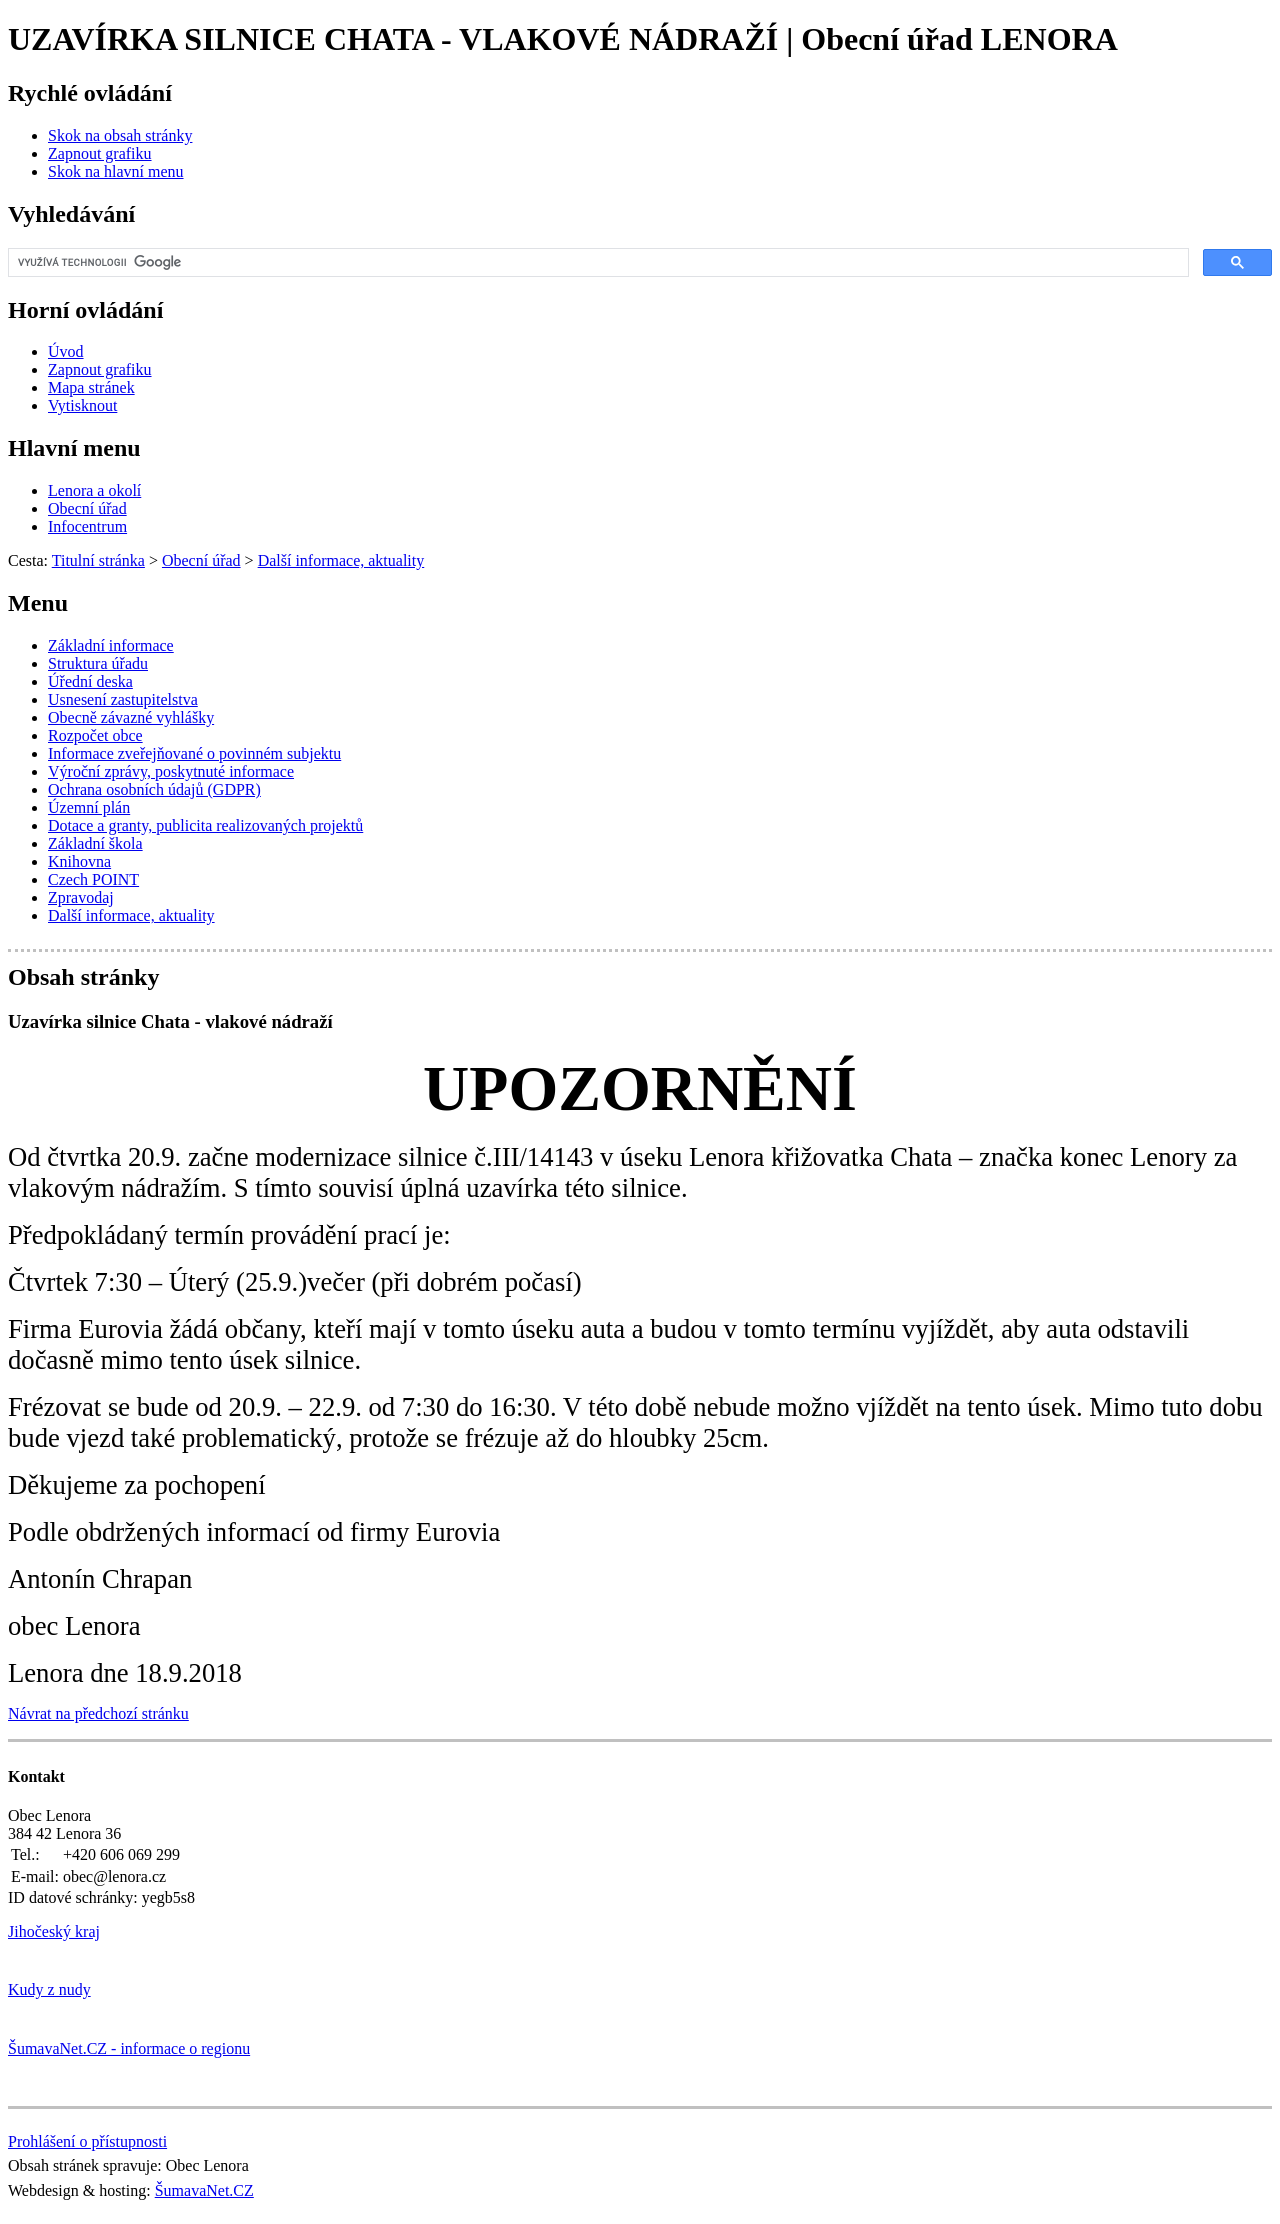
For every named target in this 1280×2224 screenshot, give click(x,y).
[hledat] (596, 263)
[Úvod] (66, 351)
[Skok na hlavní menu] (116, 171)
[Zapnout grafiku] (100, 153)
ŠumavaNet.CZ (204, 2190)
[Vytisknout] (82, 405)
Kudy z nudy (49, 1989)
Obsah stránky (83, 977)
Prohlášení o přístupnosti (87, 2141)
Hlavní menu (74, 448)
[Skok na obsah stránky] (120, 135)
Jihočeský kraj (54, 1931)
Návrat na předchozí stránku (98, 1713)
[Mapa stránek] (91, 387)
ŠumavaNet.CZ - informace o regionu (129, 2048)
